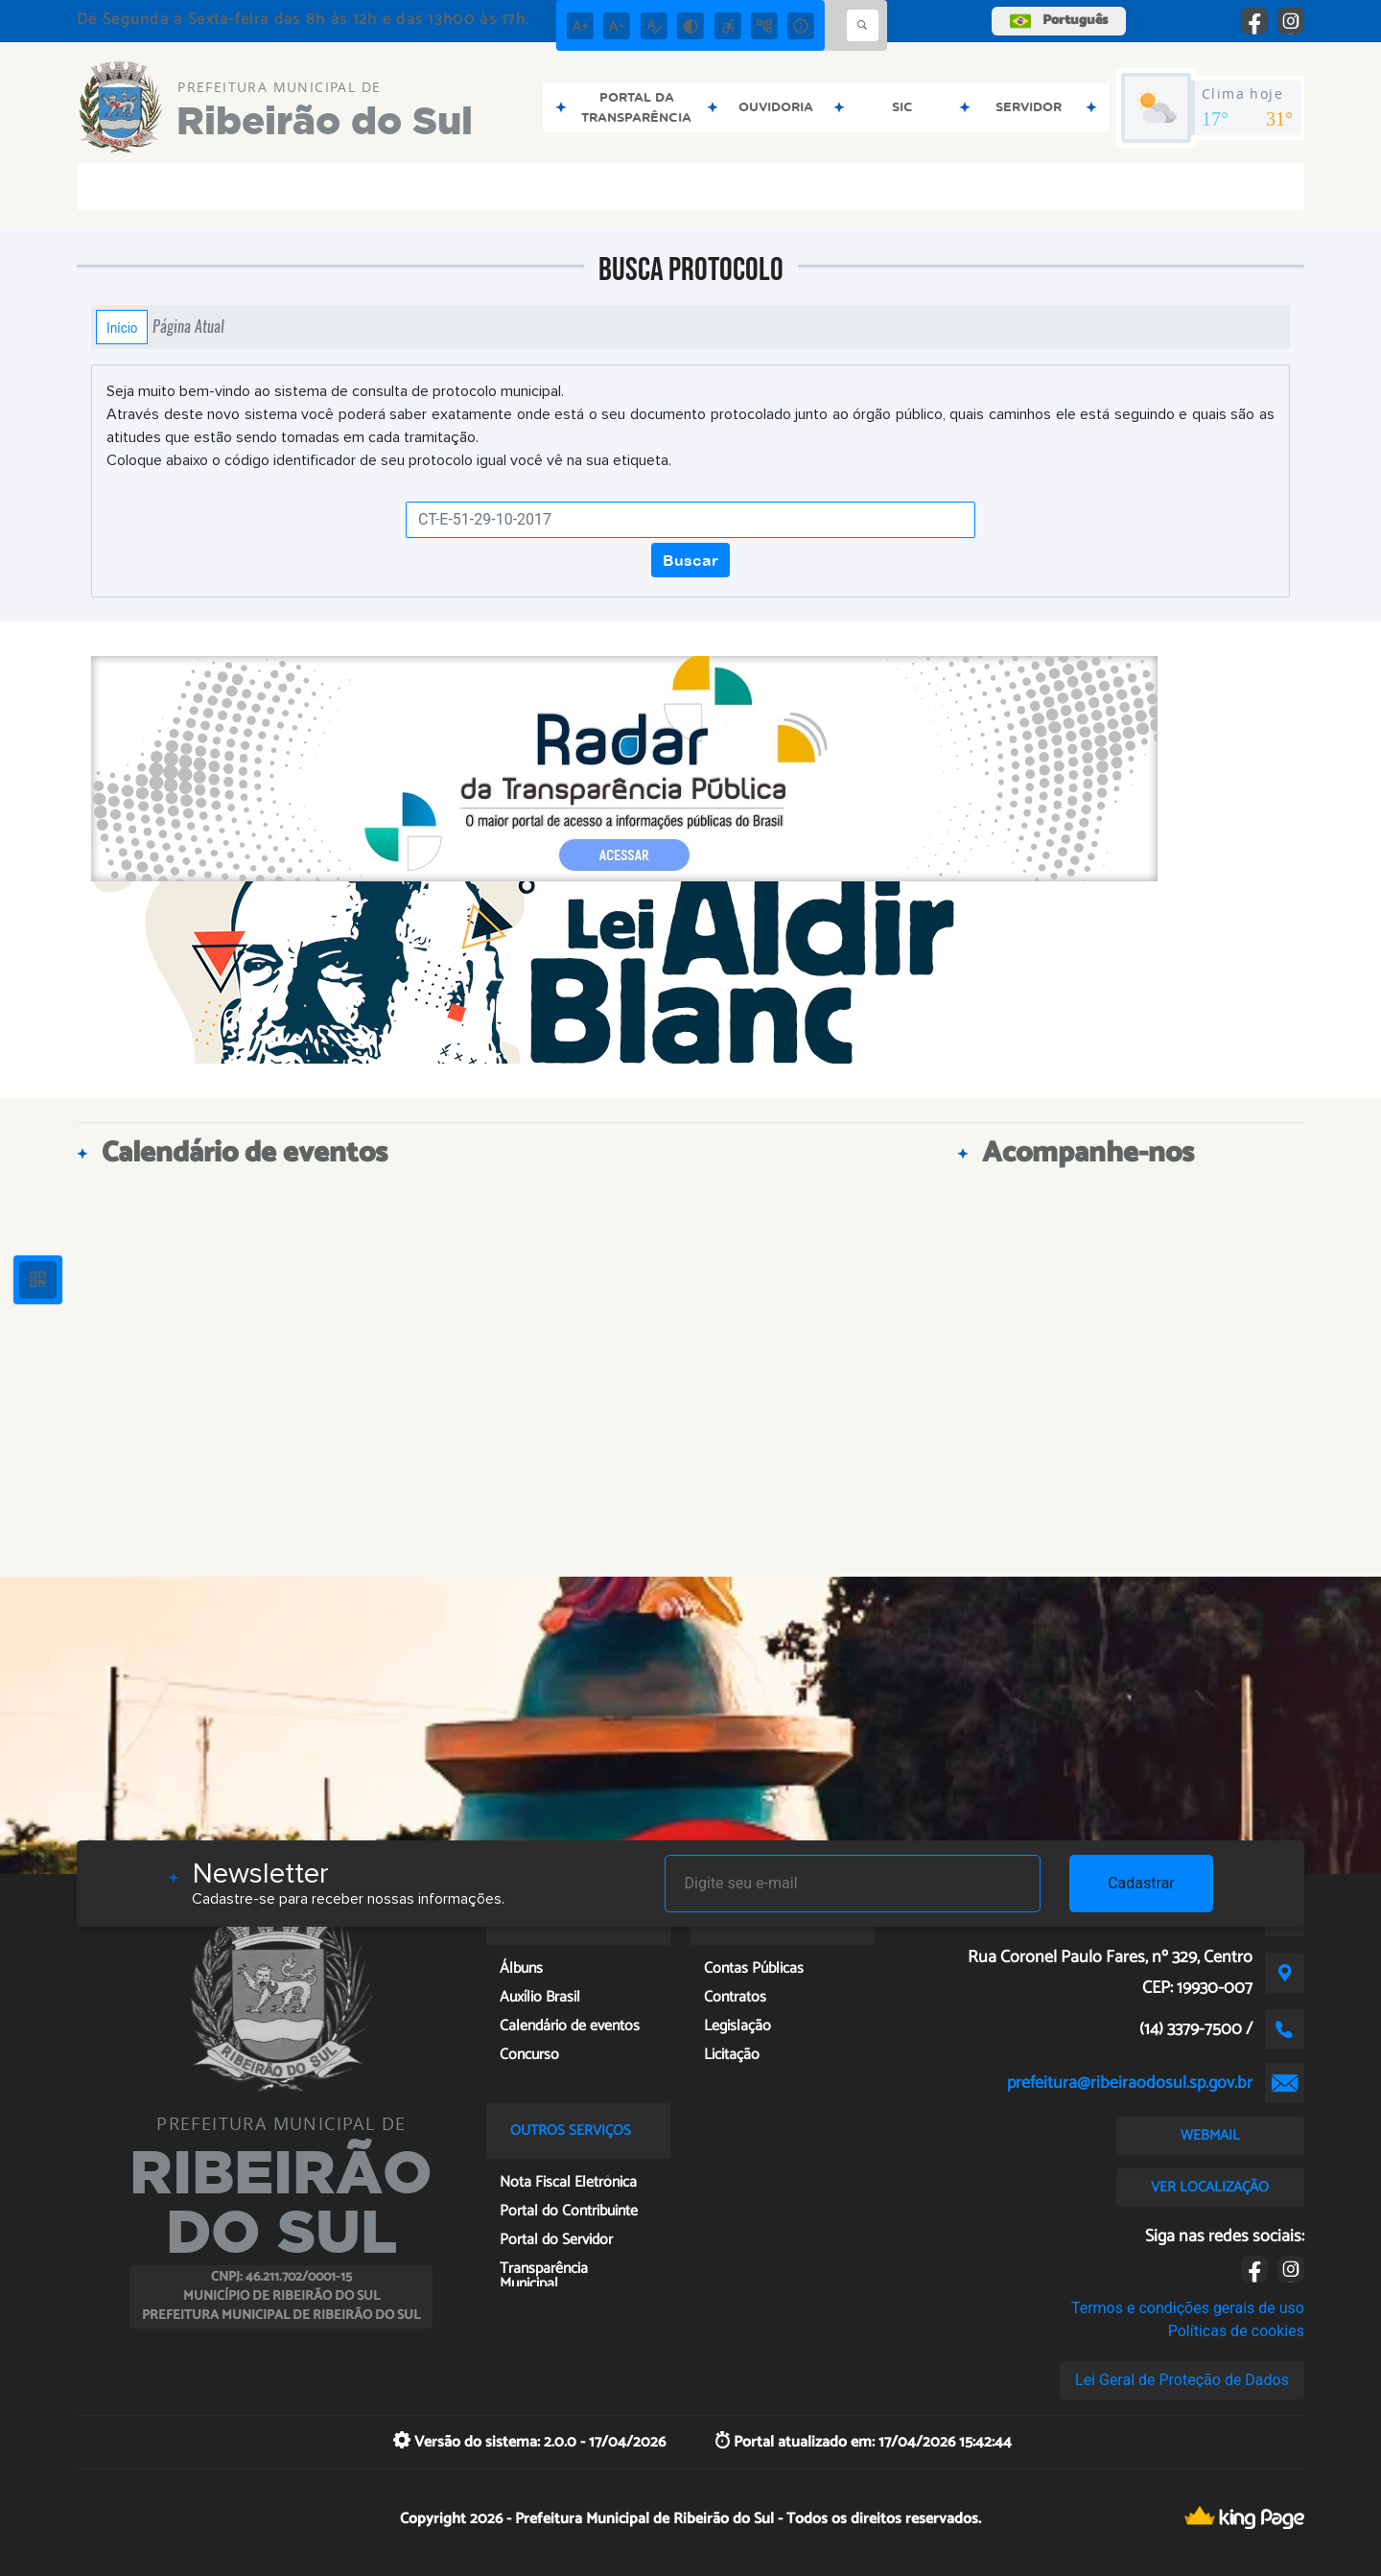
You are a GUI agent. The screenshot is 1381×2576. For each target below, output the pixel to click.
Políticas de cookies (1236, 2331)
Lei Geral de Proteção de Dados (1182, 2380)
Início (121, 327)
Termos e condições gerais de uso (1187, 2308)
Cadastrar (1141, 1883)
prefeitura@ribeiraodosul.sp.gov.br (1129, 2083)
